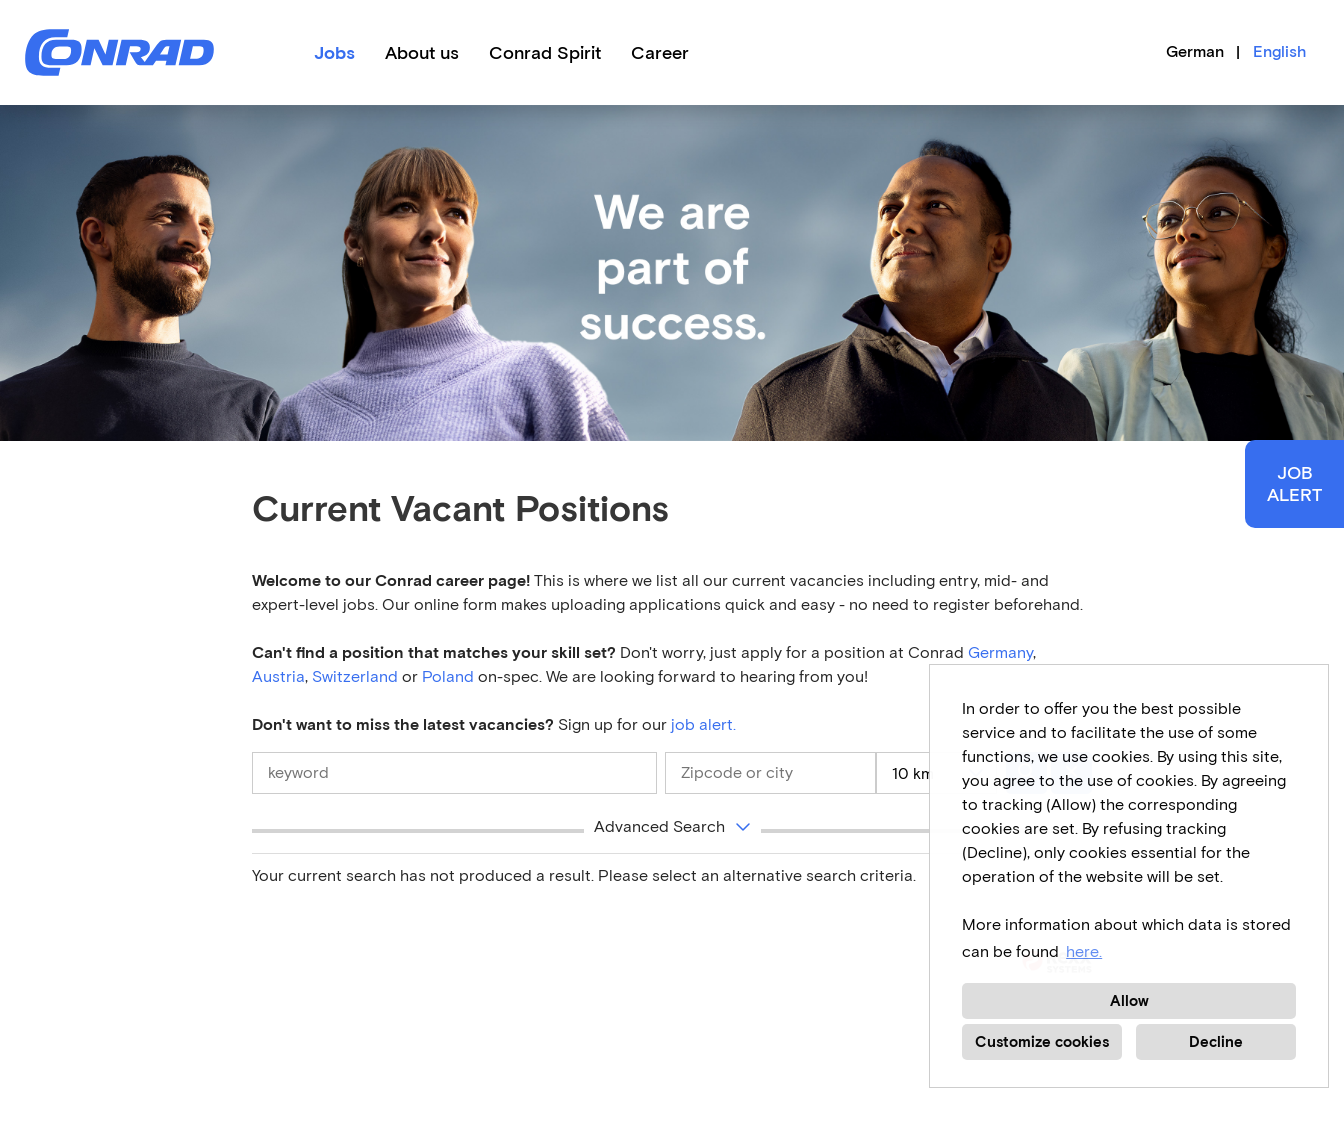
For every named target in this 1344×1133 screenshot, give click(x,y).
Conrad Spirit (545, 53)
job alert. (703, 724)
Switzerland (355, 676)
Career (660, 53)
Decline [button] (1216, 1042)
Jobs (334, 53)
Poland (450, 676)
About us (422, 53)
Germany (1000, 652)
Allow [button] (1129, 1001)
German (1195, 51)
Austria (278, 676)
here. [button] (1084, 951)
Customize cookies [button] (1042, 1042)
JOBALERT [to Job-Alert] (1294, 484)
